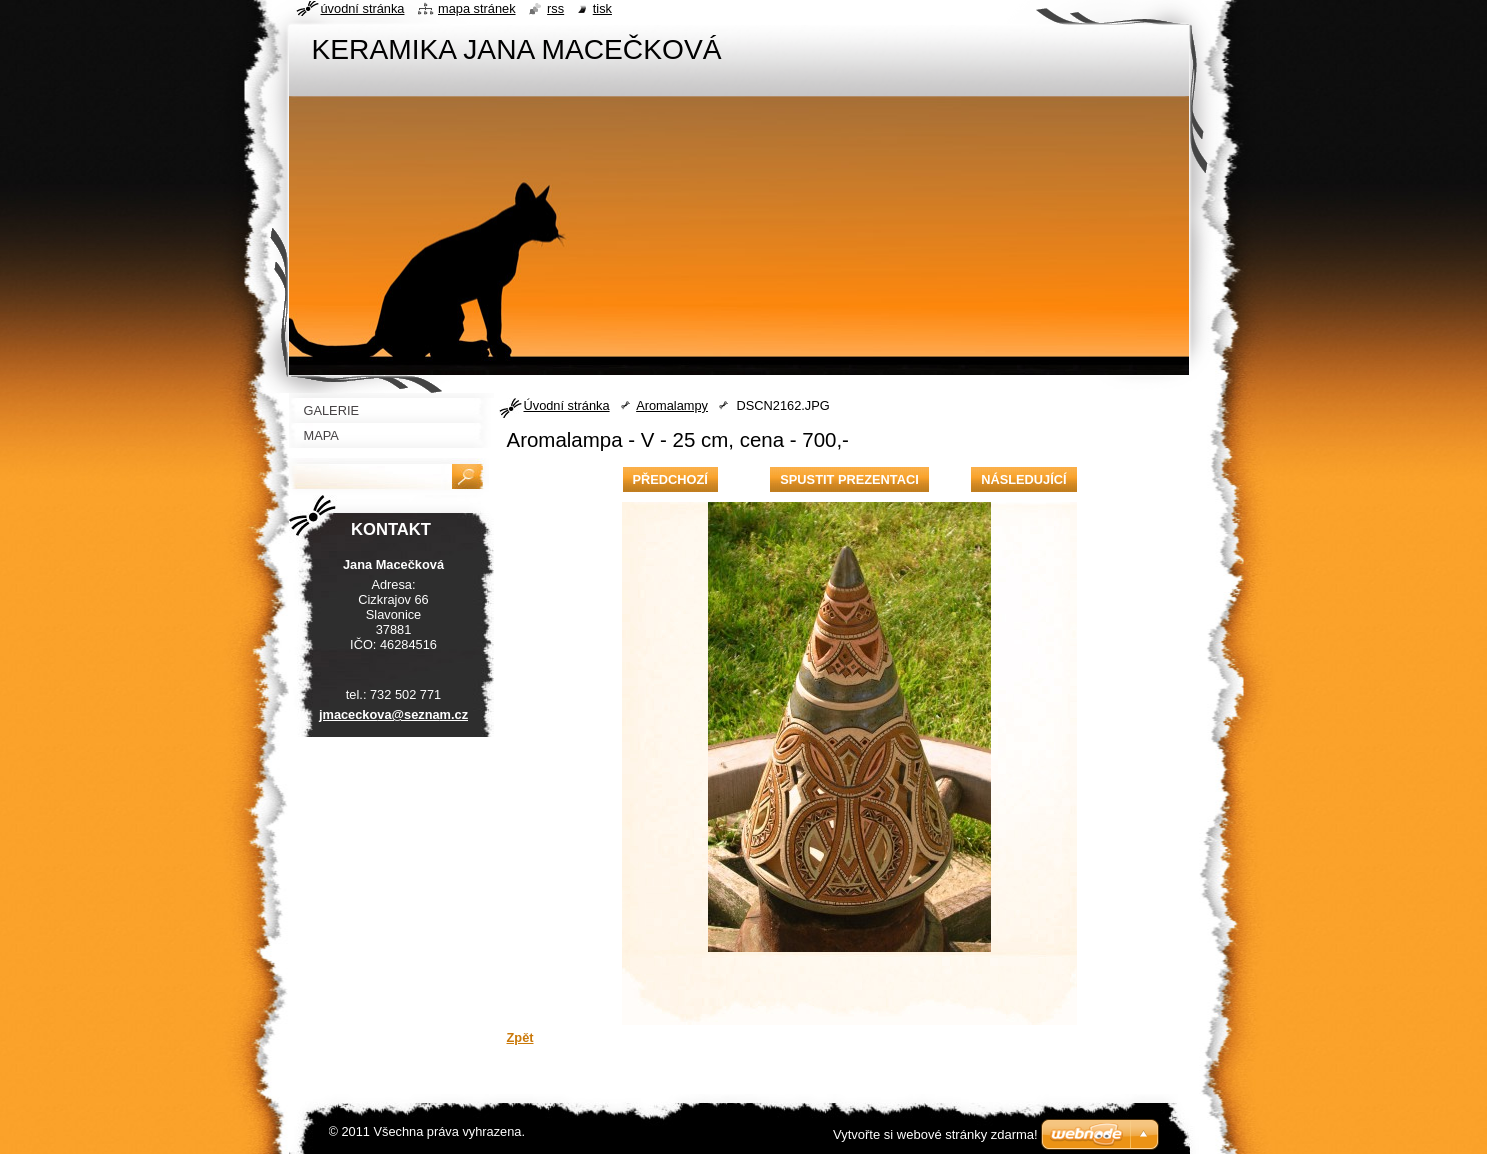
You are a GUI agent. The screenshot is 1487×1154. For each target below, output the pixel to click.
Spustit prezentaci (849, 479)
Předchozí (670, 479)
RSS (555, 8)
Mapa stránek (477, 8)
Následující (1023, 479)
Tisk (602, 8)
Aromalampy (672, 405)
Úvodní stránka (567, 405)
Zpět (520, 1037)
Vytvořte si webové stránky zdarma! (935, 1134)
